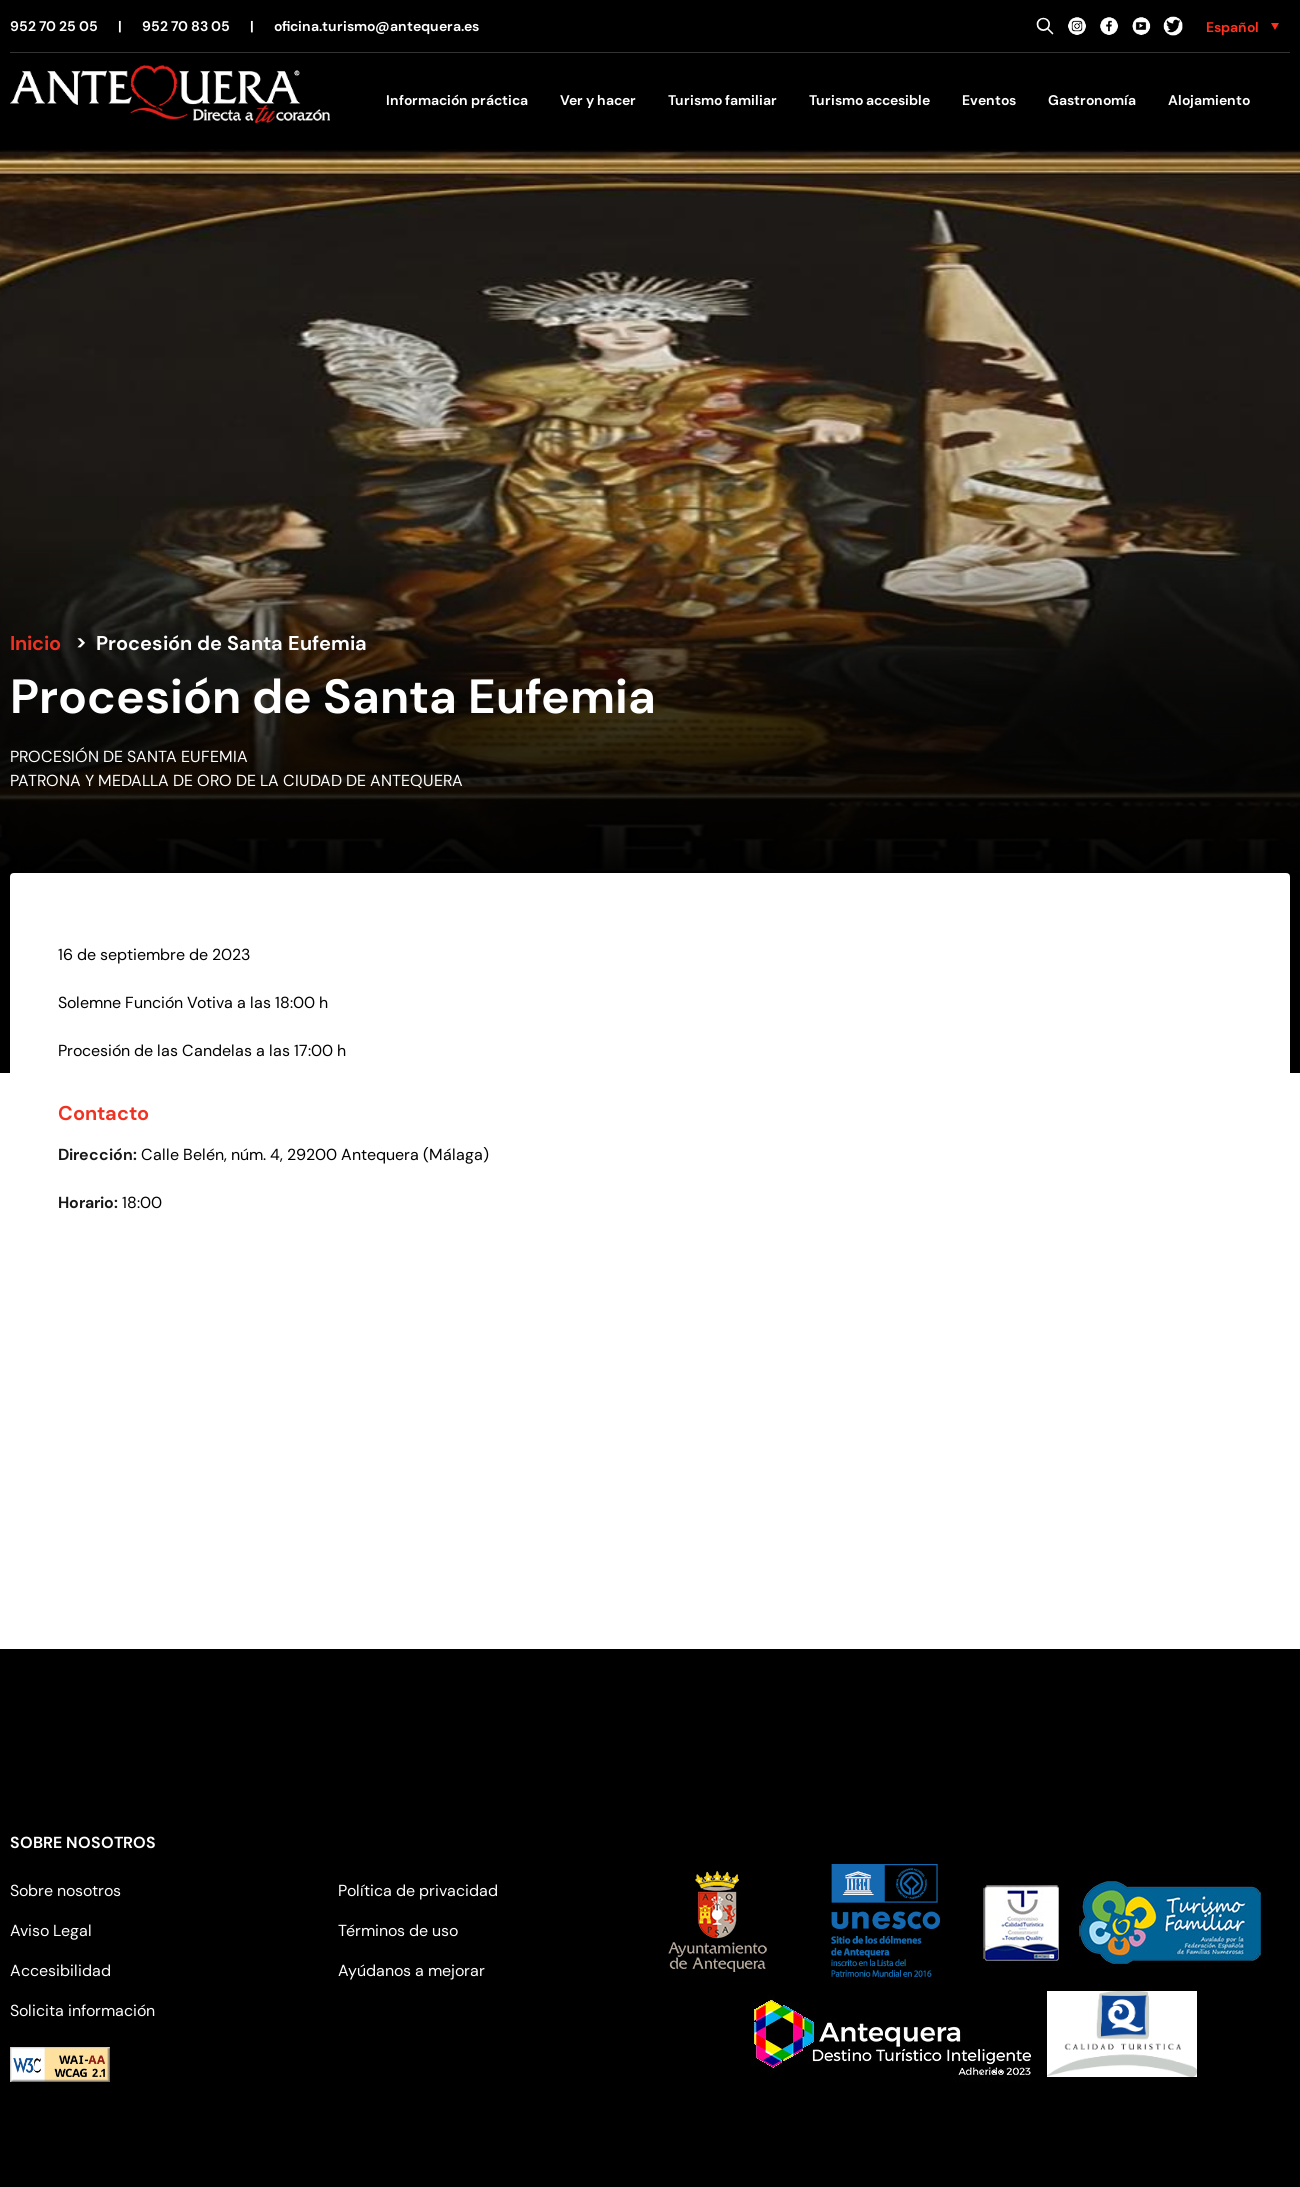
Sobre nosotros (65, 1890)
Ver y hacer (598, 100)
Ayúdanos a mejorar (411, 1970)
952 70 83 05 (186, 26)
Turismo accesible (869, 100)
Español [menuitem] (1232, 27)
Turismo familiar (722, 100)
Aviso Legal (51, 1930)
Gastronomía (1092, 100)
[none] (1242, 26)
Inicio (35, 643)
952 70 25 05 (54, 26)
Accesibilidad (60, 1970)
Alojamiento (1209, 100)
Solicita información (82, 2010)
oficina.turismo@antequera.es (376, 26)
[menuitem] (1242, 26)
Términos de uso (398, 1930)
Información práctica (457, 100)
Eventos (989, 100)
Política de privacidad (418, 1890)
